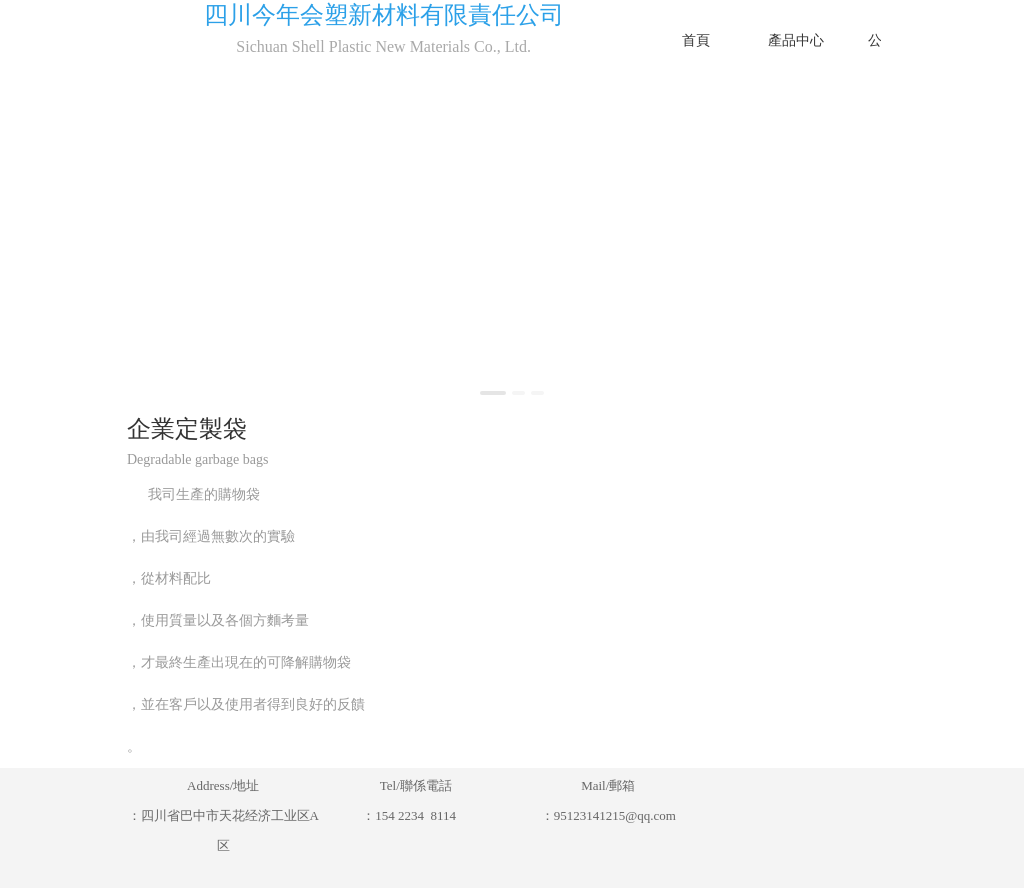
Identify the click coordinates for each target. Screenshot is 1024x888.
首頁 (696, 40)
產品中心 (796, 40)
